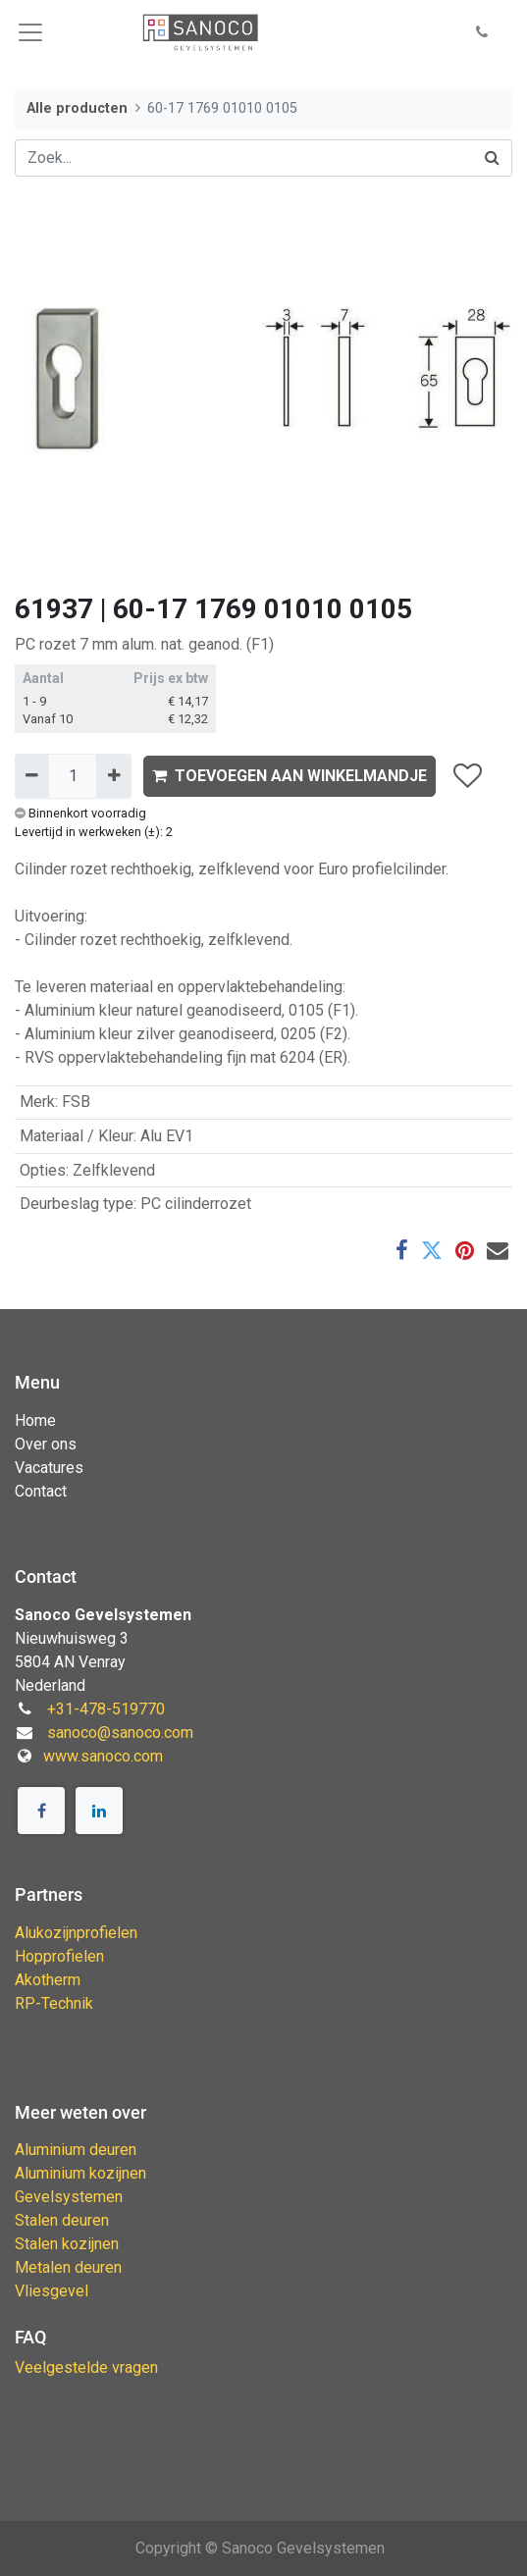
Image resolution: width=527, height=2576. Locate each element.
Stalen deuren (62, 2220)
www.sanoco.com (103, 1756)
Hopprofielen (59, 1956)
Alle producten (77, 108)
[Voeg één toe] (113, 776)
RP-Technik (54, 2003)
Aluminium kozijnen (80, 2173)
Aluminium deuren (75, 2149)
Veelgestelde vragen (86, 2367)
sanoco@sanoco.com (120, 1732)
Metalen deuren (68, 2267)
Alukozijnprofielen (76, 1932)
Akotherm (47, 1980)
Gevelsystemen (69, 2196)
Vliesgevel (51, 2291)
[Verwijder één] (32, 776)
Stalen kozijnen (67, 2243)
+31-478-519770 (106, 1709)
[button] (481, 33)
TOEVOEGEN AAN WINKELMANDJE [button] (289, 775)
